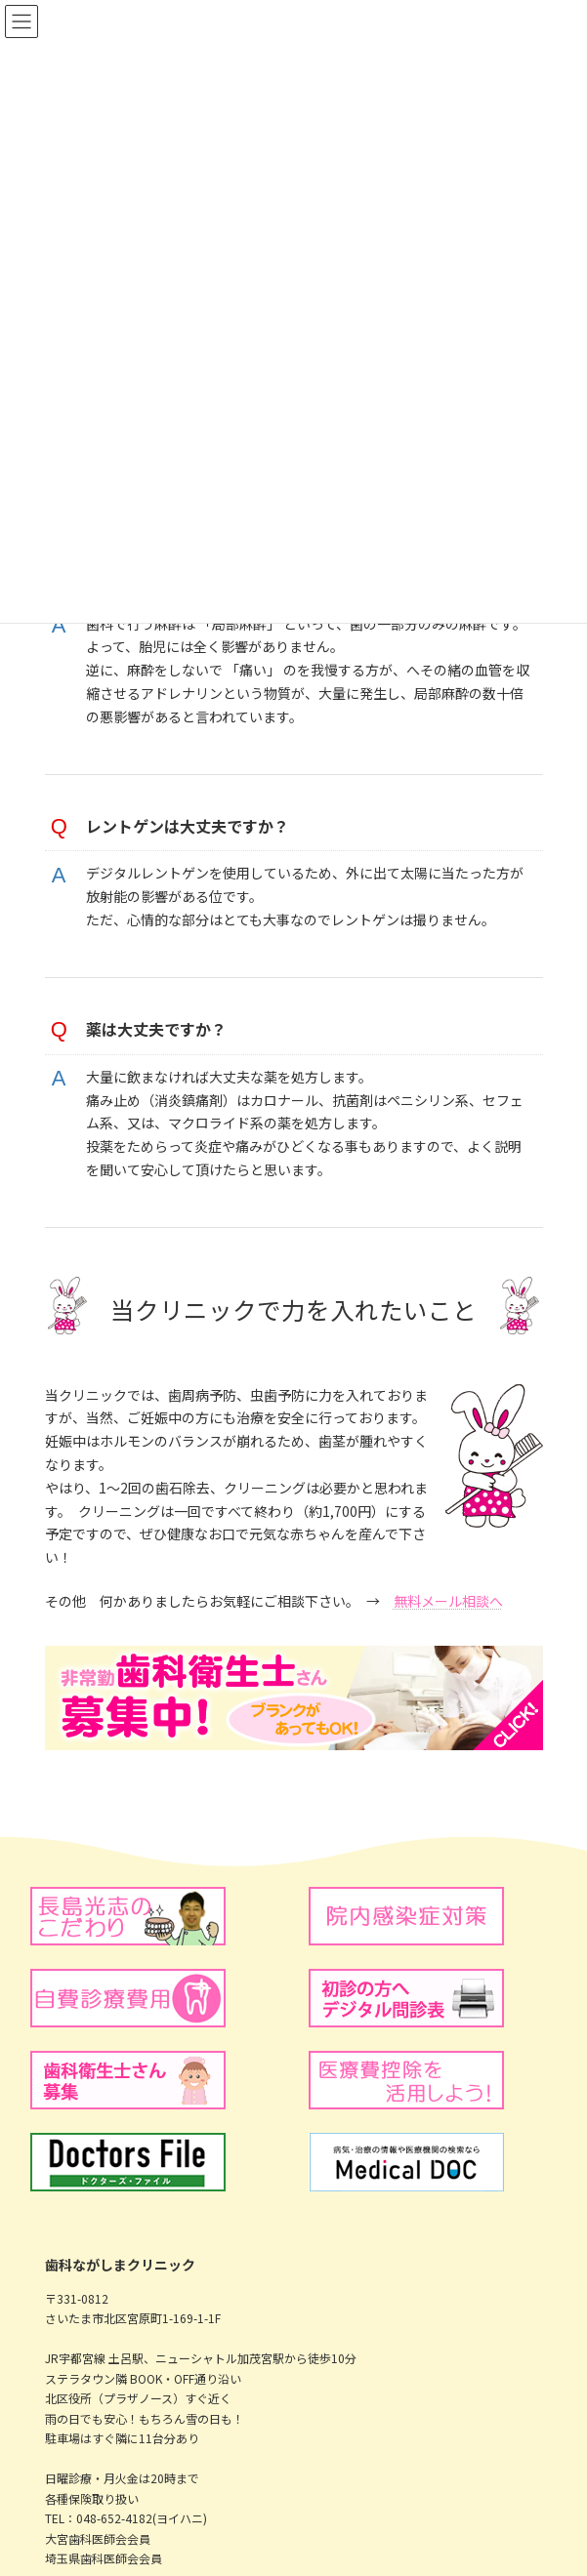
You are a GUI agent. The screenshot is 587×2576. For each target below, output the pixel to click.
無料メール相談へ (448, 1601)
